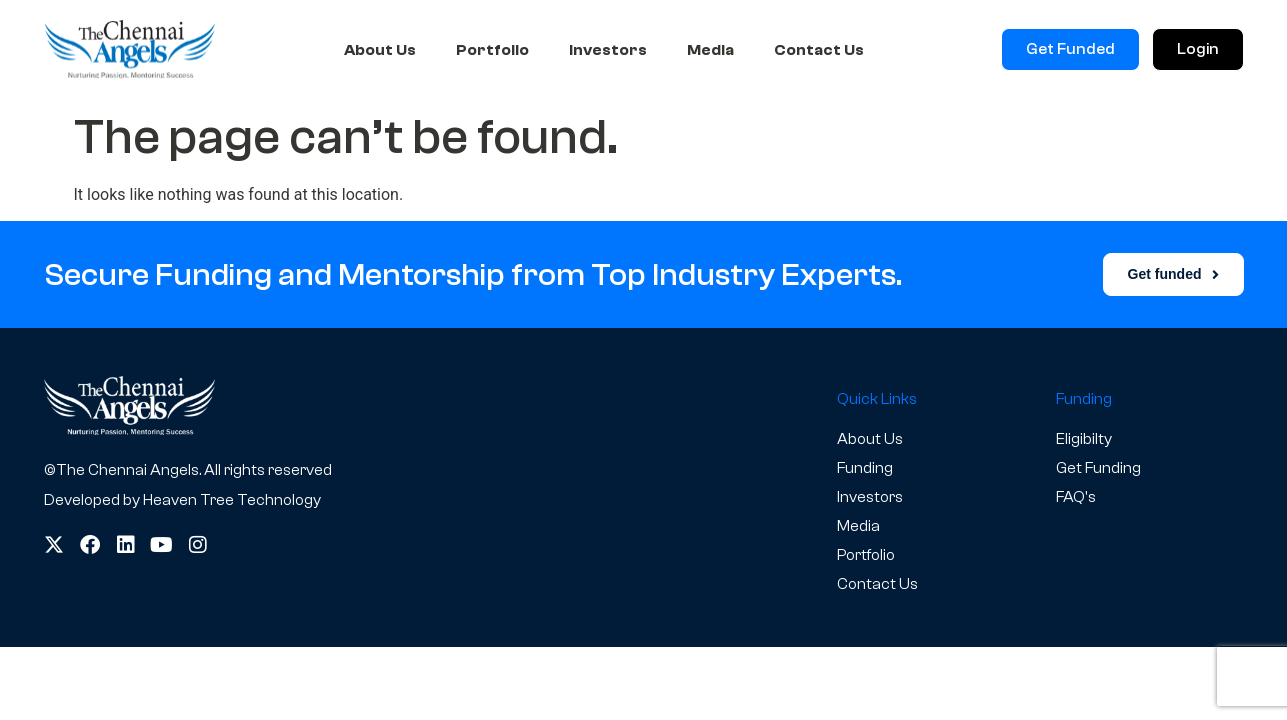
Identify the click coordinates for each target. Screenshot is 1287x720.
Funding (865, 468)
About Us (380, 50)
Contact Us (819, 50)
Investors (608, 50)
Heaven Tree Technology (232, 500)
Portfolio (492, 50)
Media (710, 50)
